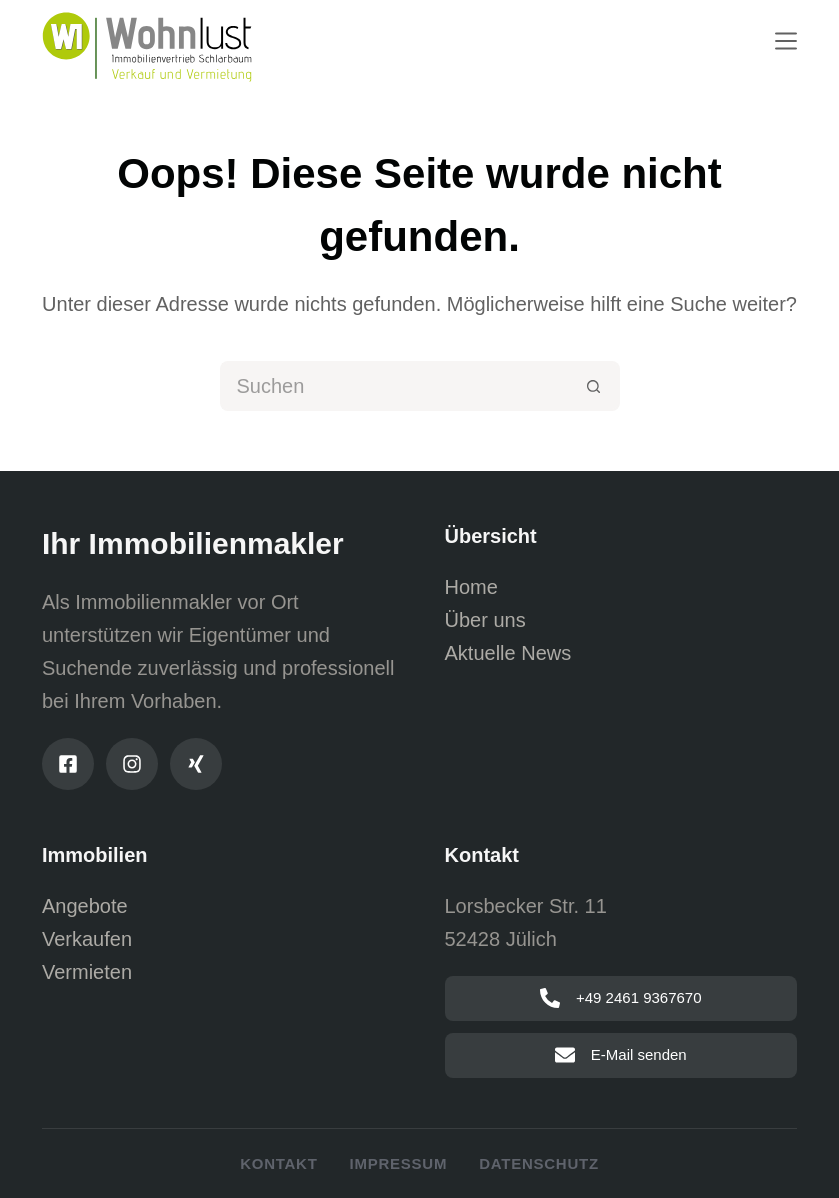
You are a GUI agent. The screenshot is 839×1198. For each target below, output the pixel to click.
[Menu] (786, 41)
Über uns (485, 620)
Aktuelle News (508, 653)
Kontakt (278, 1163)
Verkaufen (87, 939)
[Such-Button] (595, 386)
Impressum (399, 1163)
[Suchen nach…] (395, 386)
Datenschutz (539, 1163)
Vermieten (87, 972)
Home (471, 587)
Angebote (85, 906)
